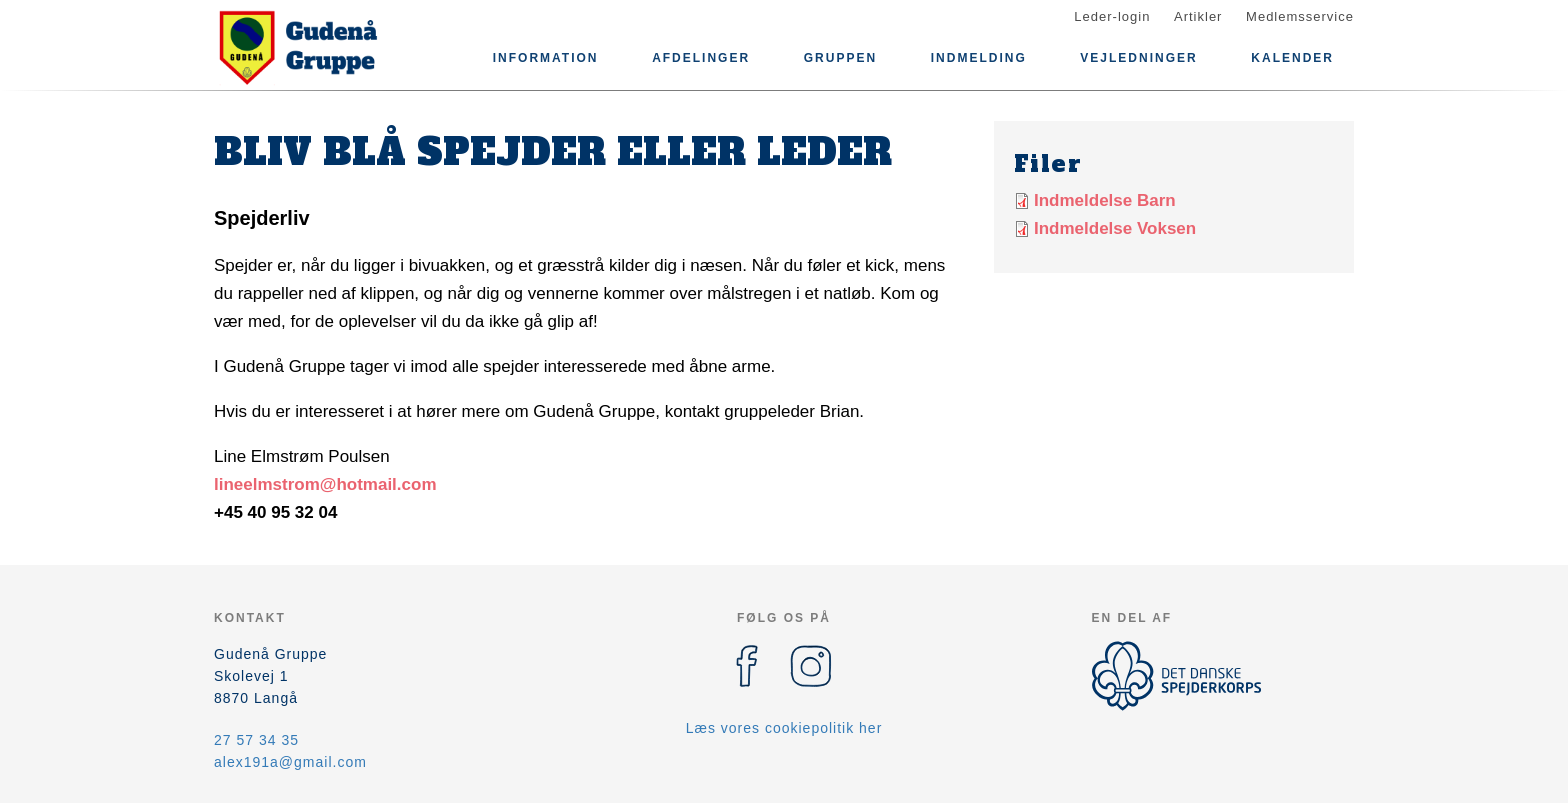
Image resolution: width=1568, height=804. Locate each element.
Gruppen (840, 58)
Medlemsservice (1300, 16)
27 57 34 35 (256, 740)
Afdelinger (701, 58)
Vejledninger (1138, 58)
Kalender (1292, 58)
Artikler (1198, 16)
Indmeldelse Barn (1105, 200)
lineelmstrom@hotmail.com (325, 484)
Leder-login (1112, 16)
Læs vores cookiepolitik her (784, 728)
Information (546, 58)
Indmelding (979, 58)
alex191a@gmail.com (290, 762)
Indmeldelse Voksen (1115, 228)
